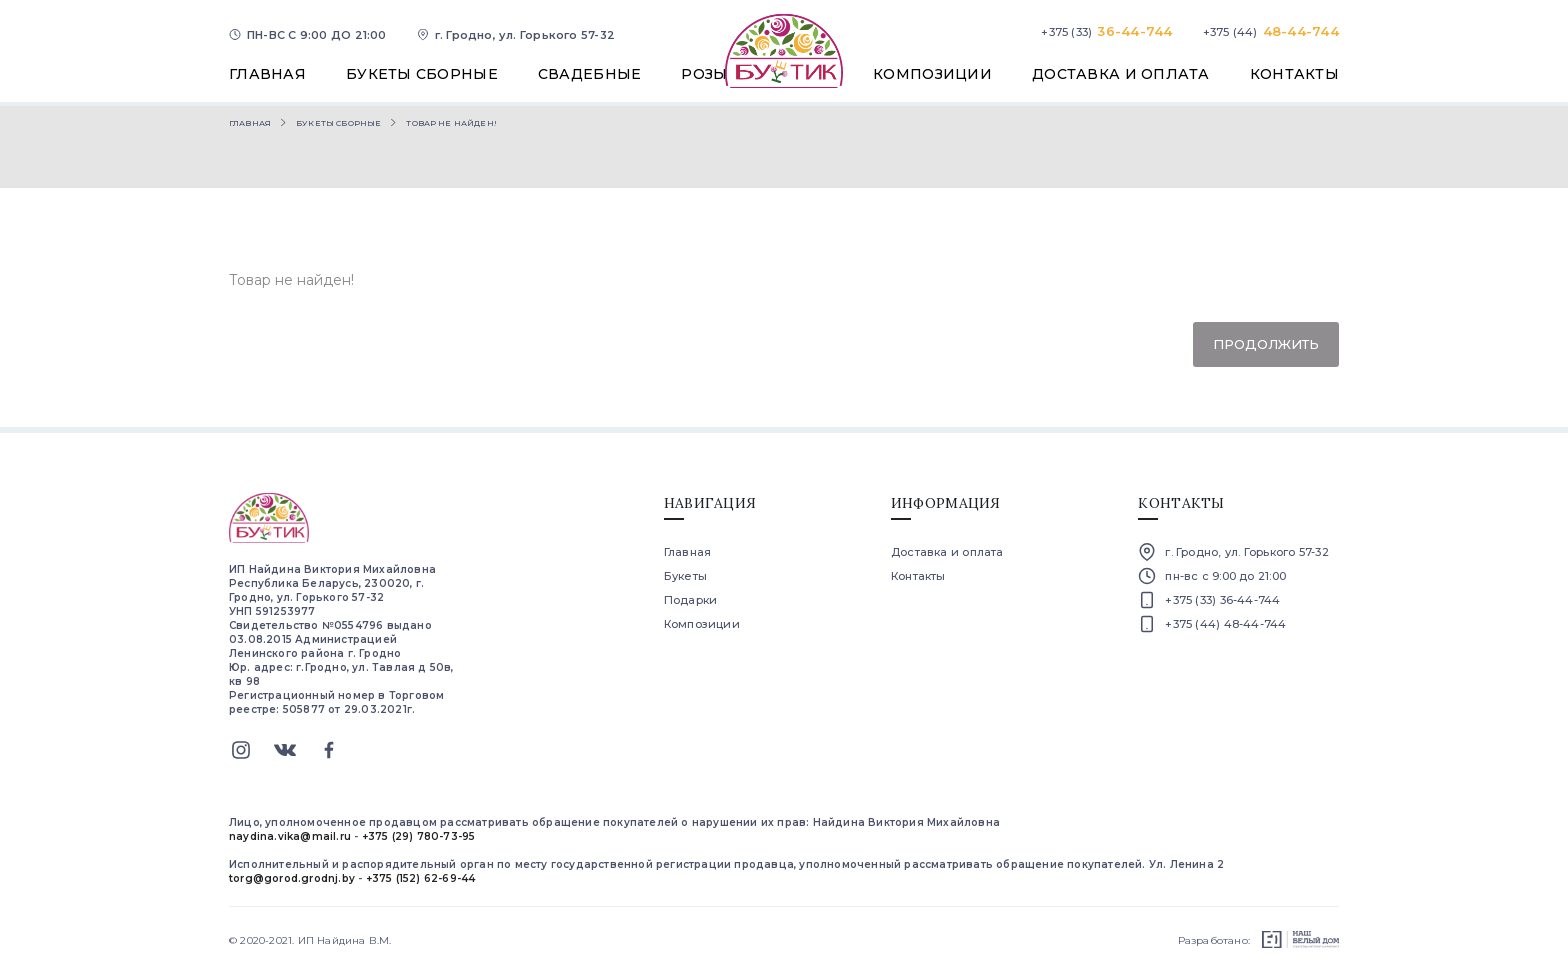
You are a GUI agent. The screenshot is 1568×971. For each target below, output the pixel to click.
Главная (250, 123)
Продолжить (1266, 344)
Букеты (685, 576)
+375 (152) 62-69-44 (421, 878)
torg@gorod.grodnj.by (292, 878)
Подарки (691, 600)
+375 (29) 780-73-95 (419, 836)
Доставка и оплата (947, 552)
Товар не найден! (451, 123)
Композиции (702, 624)
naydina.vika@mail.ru (290, 836)
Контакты (918, 576)
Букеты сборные (338, 123)
